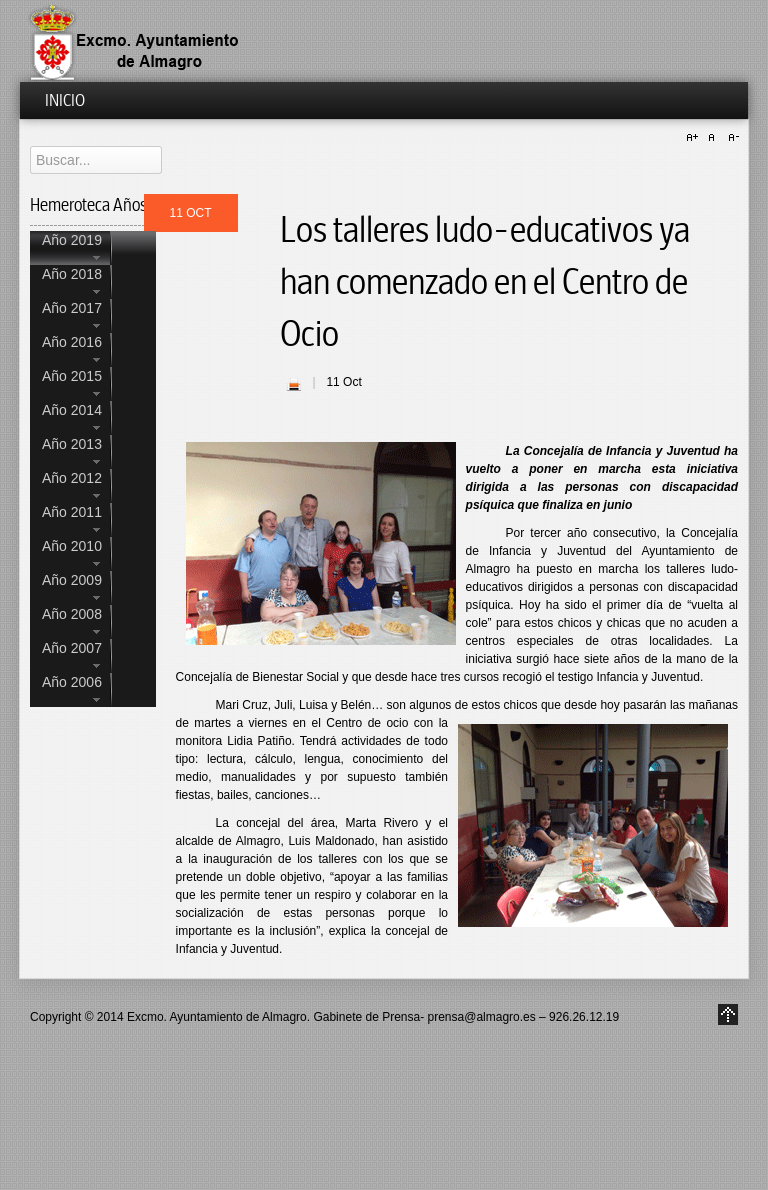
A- (731, 138)
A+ (695, 138)
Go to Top (728, 1014)
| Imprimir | (294, 384)
